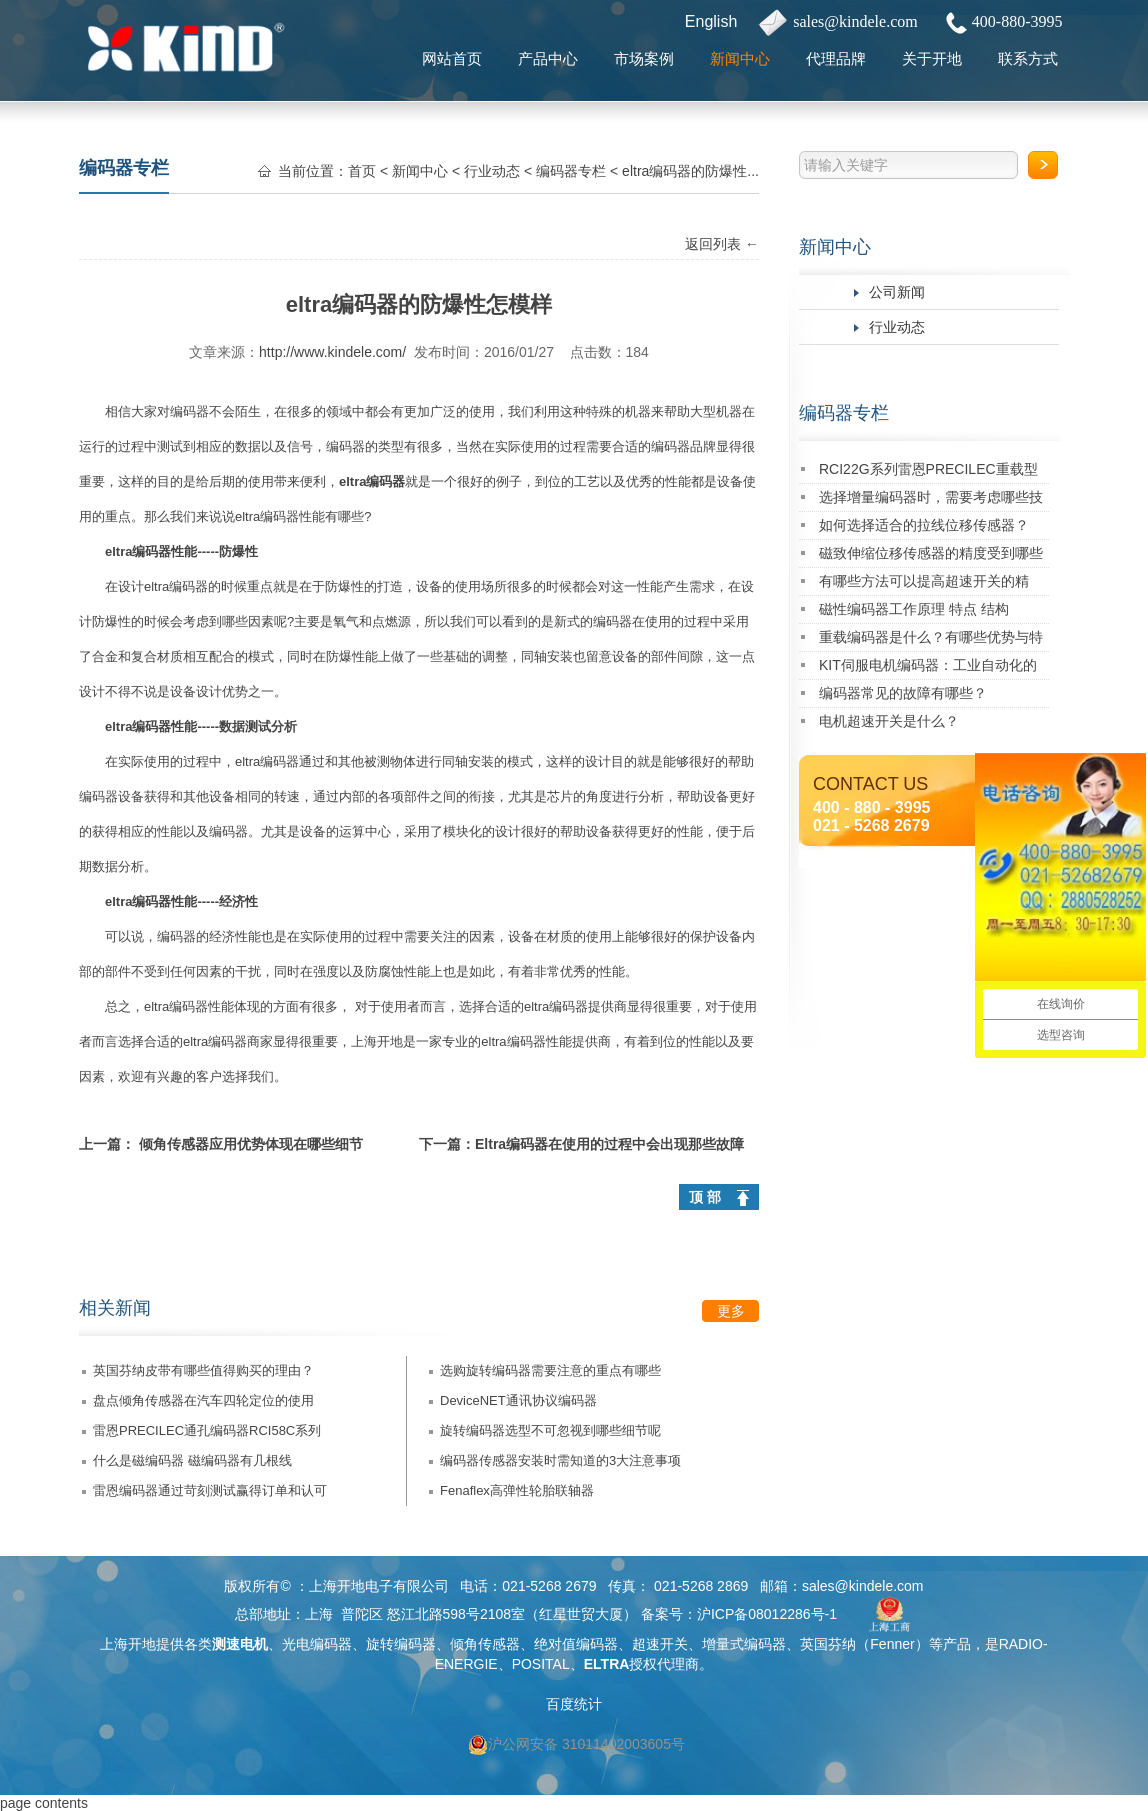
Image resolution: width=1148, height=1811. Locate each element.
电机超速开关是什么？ (889, 721)
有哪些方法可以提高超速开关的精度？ (924, 584)
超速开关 (660, 1644)
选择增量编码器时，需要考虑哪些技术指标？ (931, 500)
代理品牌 (836, 58)
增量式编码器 (744, 1644)
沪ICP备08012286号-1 (767, 1614)
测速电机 (240, 1644)
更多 (731, 1311)
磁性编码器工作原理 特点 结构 (914, 609)
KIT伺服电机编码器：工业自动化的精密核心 (928, 668)
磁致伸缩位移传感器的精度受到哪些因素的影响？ (931, 556)
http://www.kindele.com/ (332, 352)
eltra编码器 (372, 481)
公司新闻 (897, 292)
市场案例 (644, 58)
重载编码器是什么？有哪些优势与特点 (931, 640)
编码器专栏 (844, 413)
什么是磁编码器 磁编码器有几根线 (192, 1460)
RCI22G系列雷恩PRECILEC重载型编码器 (928, 472)
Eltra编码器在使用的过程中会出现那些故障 (609, 1144)
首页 (362, 171)
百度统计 (574, 1704)
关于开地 (932, 58)
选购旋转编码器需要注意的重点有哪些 (550, 1370)
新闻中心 (740, 58)
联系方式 (1028, 58)
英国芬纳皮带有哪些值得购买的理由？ (203, 1370)
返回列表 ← (722, 244)
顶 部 (705, 1197)
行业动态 (897, 327)
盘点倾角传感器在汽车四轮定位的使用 (203, 1400)
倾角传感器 (485, 1644)
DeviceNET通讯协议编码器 (518, 1400)
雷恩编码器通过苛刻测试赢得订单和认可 (210, 1490)
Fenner (892, 1644)
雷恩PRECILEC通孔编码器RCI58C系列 (207, 1430)
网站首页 (452, 58)
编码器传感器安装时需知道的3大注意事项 (560, 1460)
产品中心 (548, 58)
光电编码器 (317, 1644)
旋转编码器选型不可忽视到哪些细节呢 (550, 1430)
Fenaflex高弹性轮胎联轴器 (517, 1490)
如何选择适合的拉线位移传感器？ (924, 525)
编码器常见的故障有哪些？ (903, 693)
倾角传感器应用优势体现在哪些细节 (251, 1144)
